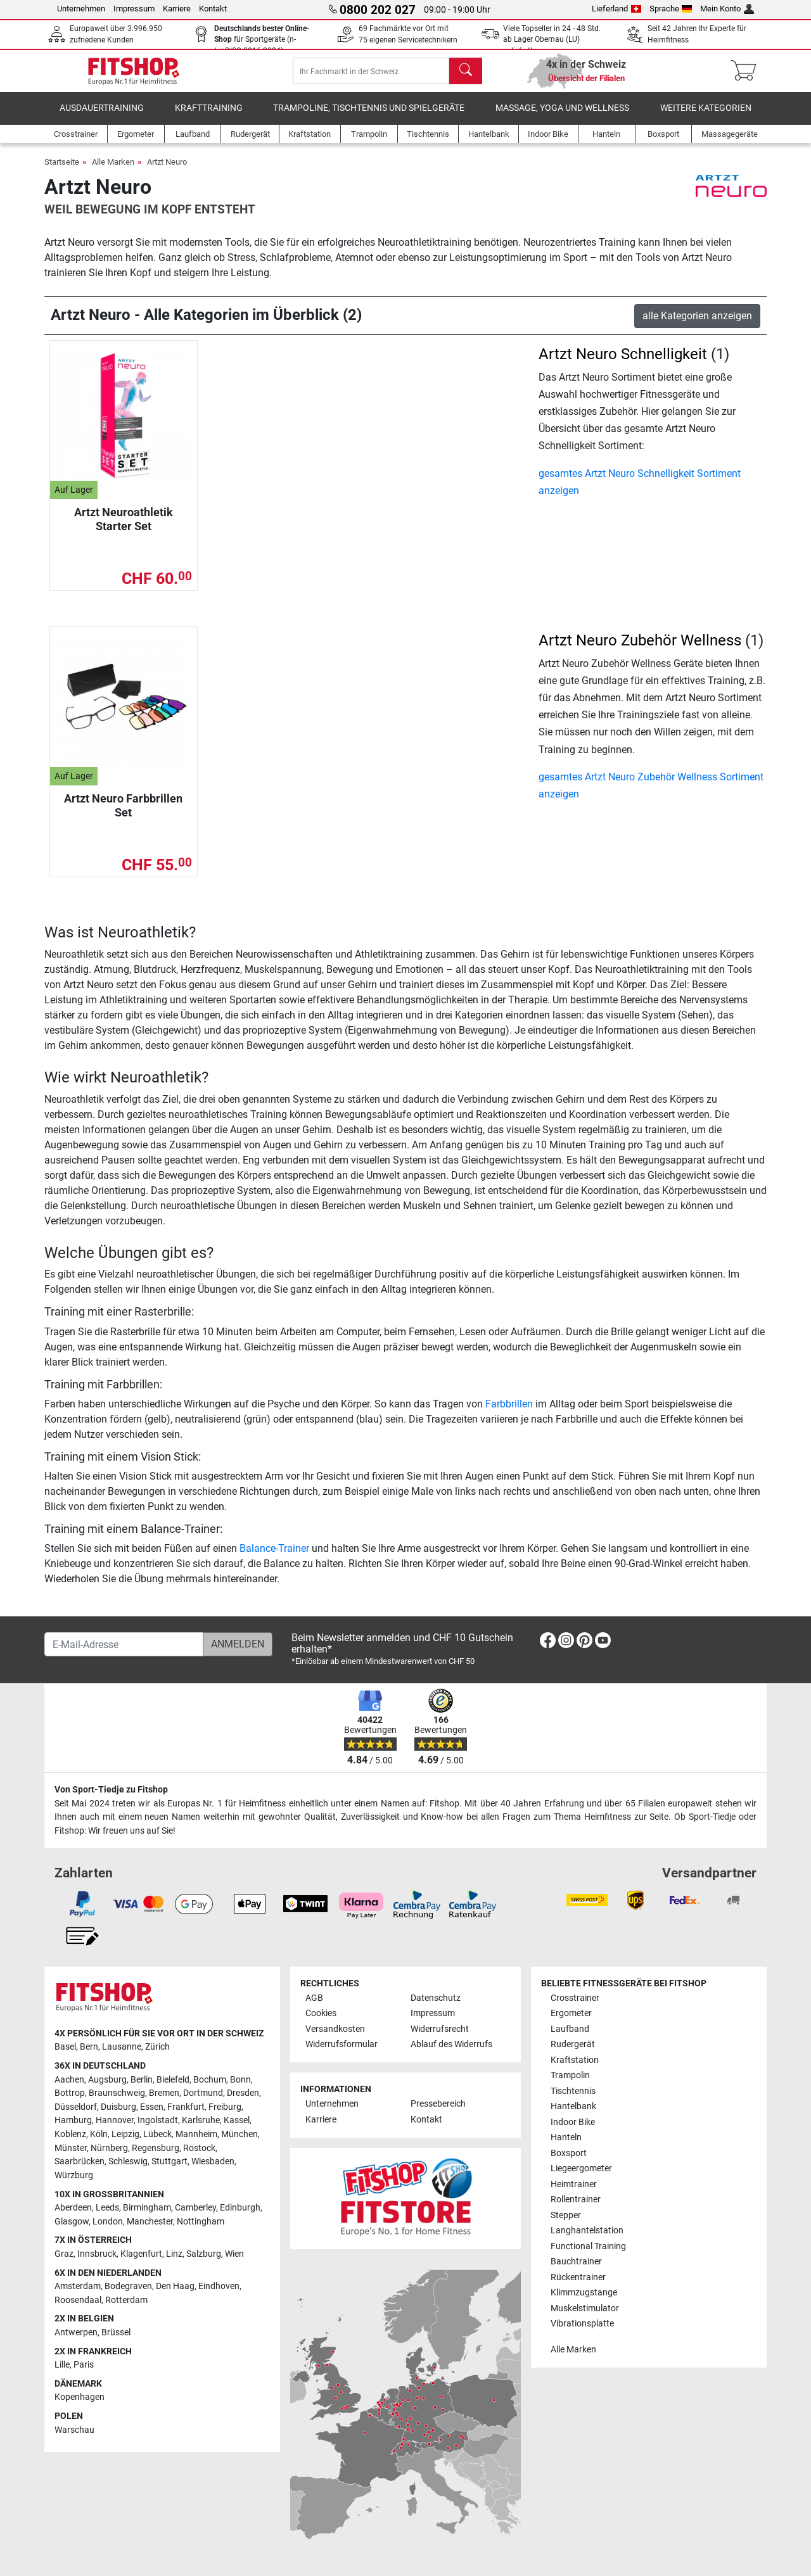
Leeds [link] (107, 2207)
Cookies (320, 2013)
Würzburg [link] (73, 2175)
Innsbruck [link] (97, 2254)
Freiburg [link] (224, 2107)
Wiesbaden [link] (212, 2162)
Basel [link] (65, 2047)
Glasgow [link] (71, 2221)
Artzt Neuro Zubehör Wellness (640, 649)
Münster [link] (70, 2148)
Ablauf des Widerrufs (451, 2045)
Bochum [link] (209, 2079)
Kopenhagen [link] (79, 2397)
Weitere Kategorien (705, 116)
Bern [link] (89, 2047)
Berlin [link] (142, 2079)
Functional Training (588, 2246)
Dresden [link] (243, 2093)
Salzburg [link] (203, 2254)
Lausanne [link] (121, 2047)
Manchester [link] (150, 2221)
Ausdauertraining (102, 116)
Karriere (177, 8)
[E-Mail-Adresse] (123, 1644)
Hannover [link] (115, 2121)
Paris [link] (83, 2365)
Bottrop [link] (69, 2093)
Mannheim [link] (196, 2134)
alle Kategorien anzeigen (697, 325)
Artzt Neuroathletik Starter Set (123, 528)
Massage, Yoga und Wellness (562, 116)
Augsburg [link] (107, 2079)
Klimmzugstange (584, 2292)
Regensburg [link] (155, 2148)
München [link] (239, 2134)
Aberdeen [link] (73, 2207)
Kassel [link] (237, 2121)
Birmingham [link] (147, 2207)
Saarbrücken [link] (79, 2162)
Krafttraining (209, 116)
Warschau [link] (74, 2430)
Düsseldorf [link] (75, 2107)
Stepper (566, 2215)
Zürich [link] (157, 2047)
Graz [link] (63, 2254)
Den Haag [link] (175, 2286)
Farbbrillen (509, 1413)
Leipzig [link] (125, 2134)
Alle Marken (113, 170)
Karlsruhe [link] (201, 2121)
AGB (314, 1998)
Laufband (570, 2029)
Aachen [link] (69, 2079)
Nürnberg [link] (109, 2148)
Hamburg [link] (73, 2121)
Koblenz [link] (70, 2134)
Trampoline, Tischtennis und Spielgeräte (368, 116)
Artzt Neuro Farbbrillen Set (123, 814)
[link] (548, 1643)
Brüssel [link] (116, 2332)
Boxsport (569, 2153)
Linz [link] (174, 2254)
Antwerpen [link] (76, 2332)
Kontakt (213, 8)
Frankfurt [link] (186, 2107)
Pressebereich (438, 2104)
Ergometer (571, 2013)
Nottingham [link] (200, 2221)
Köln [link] (99, 2134)
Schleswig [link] (128, 2162)
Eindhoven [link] (218, 2286)
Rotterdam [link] (126, 2300)
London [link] (108, 2221)
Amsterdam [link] (77, 2286)
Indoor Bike (573, 2122)
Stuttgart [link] (169, 2162)
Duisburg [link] (118, 2107)
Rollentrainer (576, 2200)
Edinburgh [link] (240, 2207)
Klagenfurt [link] (141, 2254)
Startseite (61, 170)
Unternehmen (81, 8)
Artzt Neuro (167, 170)
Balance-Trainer (274, 1557)
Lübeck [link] (157, 2134)
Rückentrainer (578, 2277)
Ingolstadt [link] (157, 2121)
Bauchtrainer (576, 2261)
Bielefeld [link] (172, 2079)
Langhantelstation (587, 2230)
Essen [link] (151, 2107)
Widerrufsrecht (440, 2029)
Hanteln (566, 2138)
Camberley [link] (195, 2207)
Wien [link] (234, 2254)
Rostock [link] (199, 2148)
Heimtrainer (574, 2184)
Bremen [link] (164, 2093)
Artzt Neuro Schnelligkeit (623, 363)
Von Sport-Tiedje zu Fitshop (111, 1790)
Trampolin (570, 2076)
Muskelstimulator (585, 2308)
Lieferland (616, 8)
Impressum (134, 8)
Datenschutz (436, 1998)
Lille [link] (62, 2365)
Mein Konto (727, 8)
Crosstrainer (575, 1998)
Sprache (671, 8)
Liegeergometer (581, 2169)
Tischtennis (573, 2091)
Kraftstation (575, 2060)
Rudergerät (573, 2045)
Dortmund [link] (203, 2093)
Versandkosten (335, 2029)
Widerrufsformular (341, 2045)
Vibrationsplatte (582, 2323)
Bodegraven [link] (128, 2286)
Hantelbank (573, 2107)
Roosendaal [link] (77, 2300)
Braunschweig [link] (117, 2093)
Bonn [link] (240, 2079)
